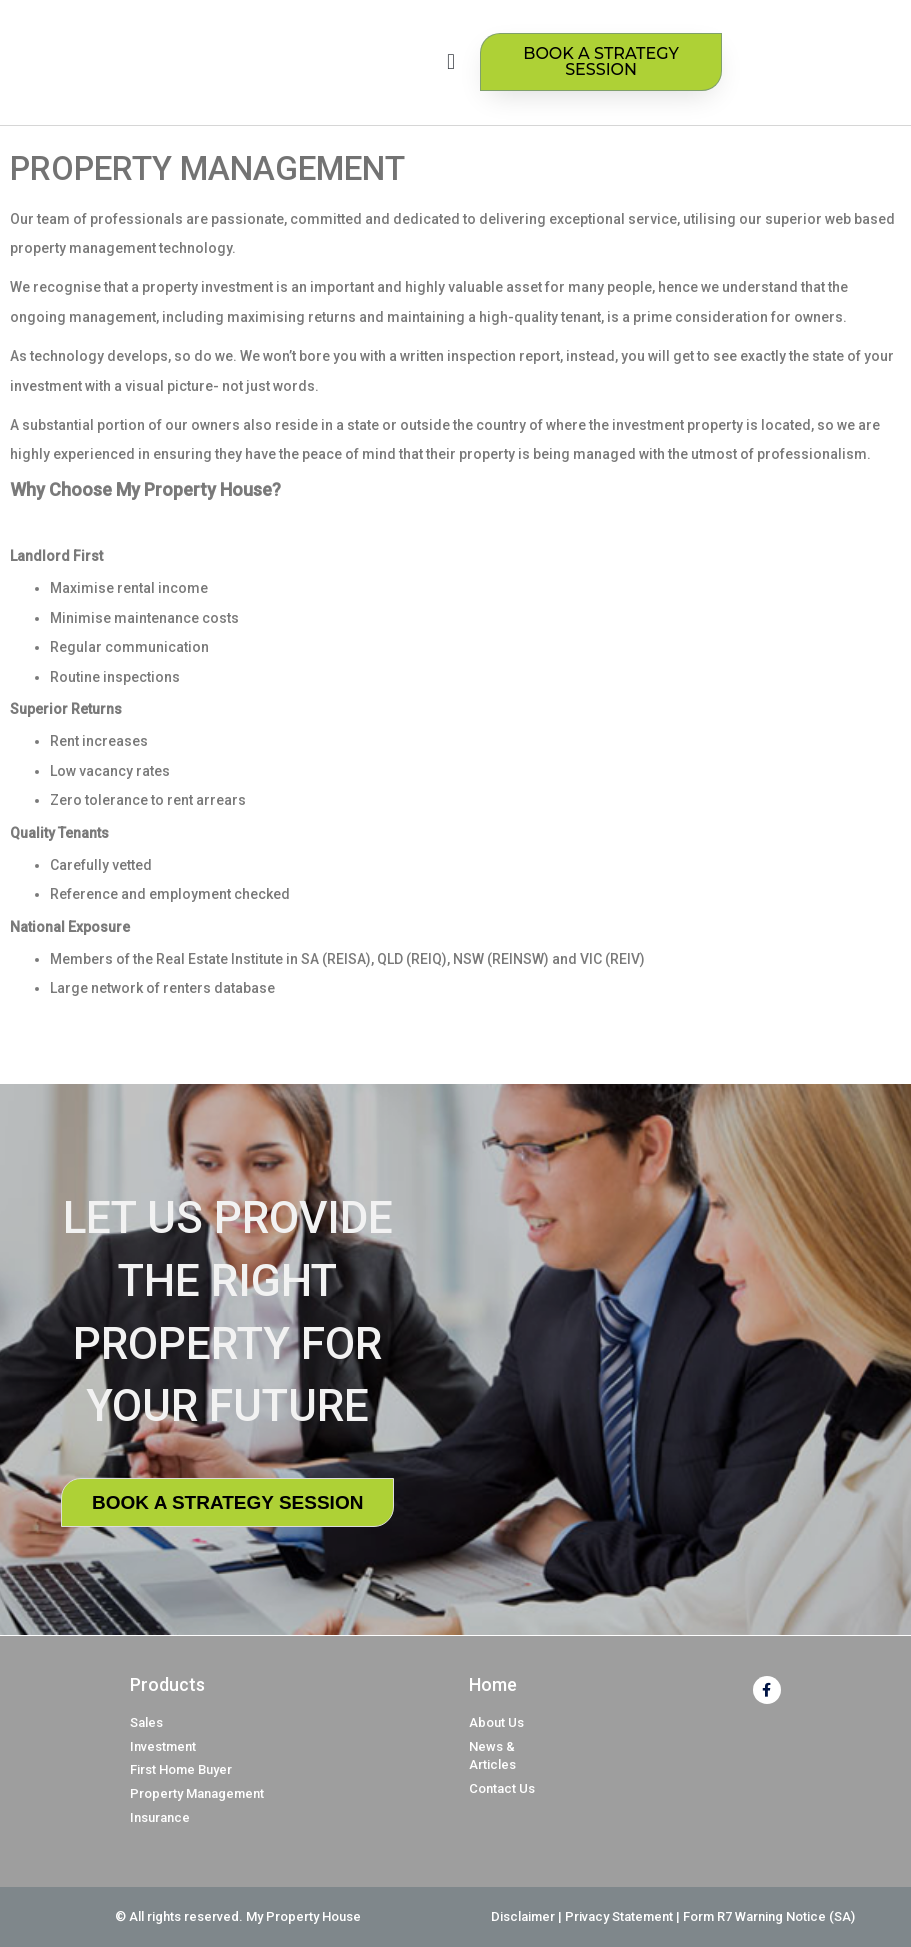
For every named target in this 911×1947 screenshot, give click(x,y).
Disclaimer (523, 1916)
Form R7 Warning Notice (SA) (769, 1916)
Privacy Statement (619, 1916)
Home (493, 1684)
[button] (450, 62)
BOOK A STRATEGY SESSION (227, 1502)
